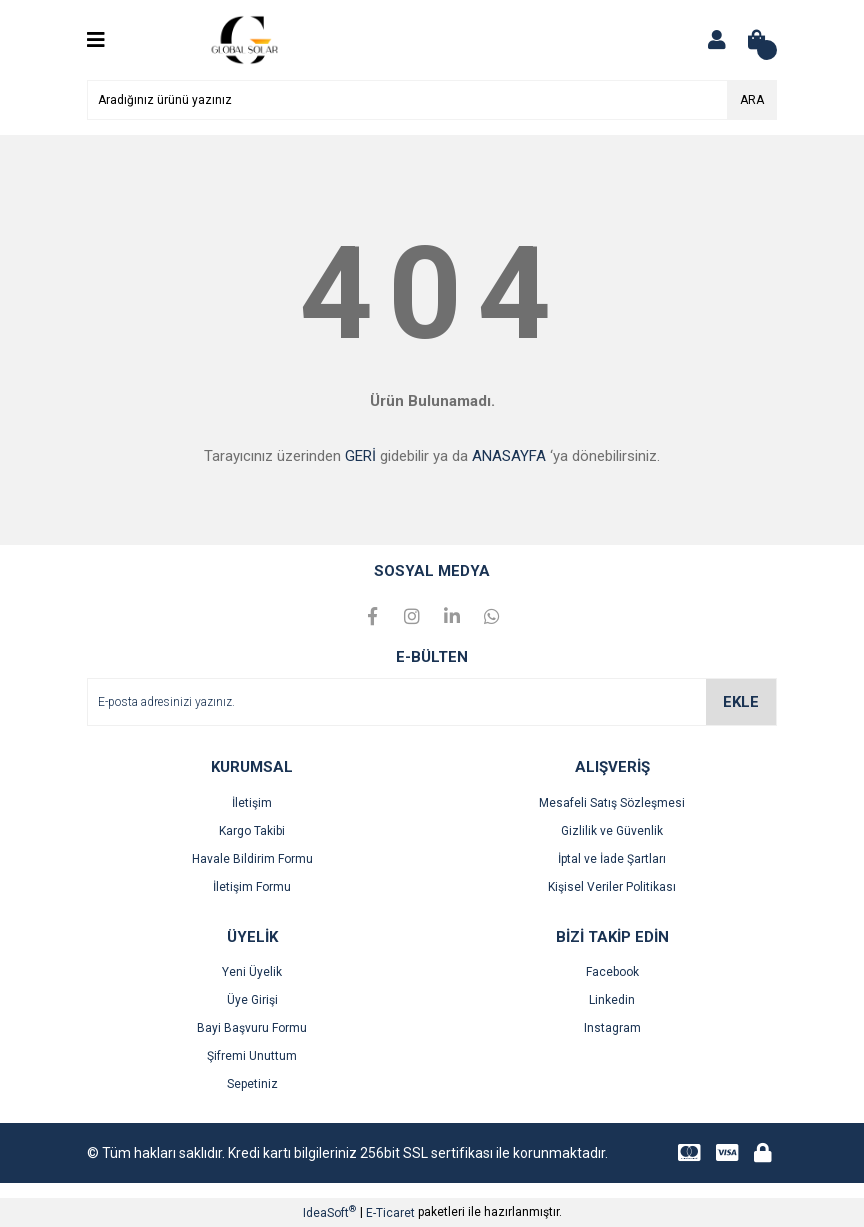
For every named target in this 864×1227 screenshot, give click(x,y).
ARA (752, 100)
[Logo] (248, 39)
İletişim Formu (252, 887)
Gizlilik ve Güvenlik (612, 831)
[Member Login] (717, 40)
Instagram (612, 1028)
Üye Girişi (252, 1000)
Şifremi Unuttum (252, 1056)
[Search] (432, 100)
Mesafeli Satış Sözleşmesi (612, 803)
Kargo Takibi (252, 831)
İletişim (252, 803)
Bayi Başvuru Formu (252, 1028)
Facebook (612, 972)
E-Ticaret (390, 1213)
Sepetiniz (252, 1084)
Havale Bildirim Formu (252, 859)
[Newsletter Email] (432, 702)
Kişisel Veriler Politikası (612, 887)
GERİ (360, 456)
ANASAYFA (509, 456)
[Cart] (757, 40)
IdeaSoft (329, 1212)
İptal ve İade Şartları (612, 859)
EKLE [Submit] (741, 702)
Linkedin (612, 1000)
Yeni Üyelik (252, 972)
